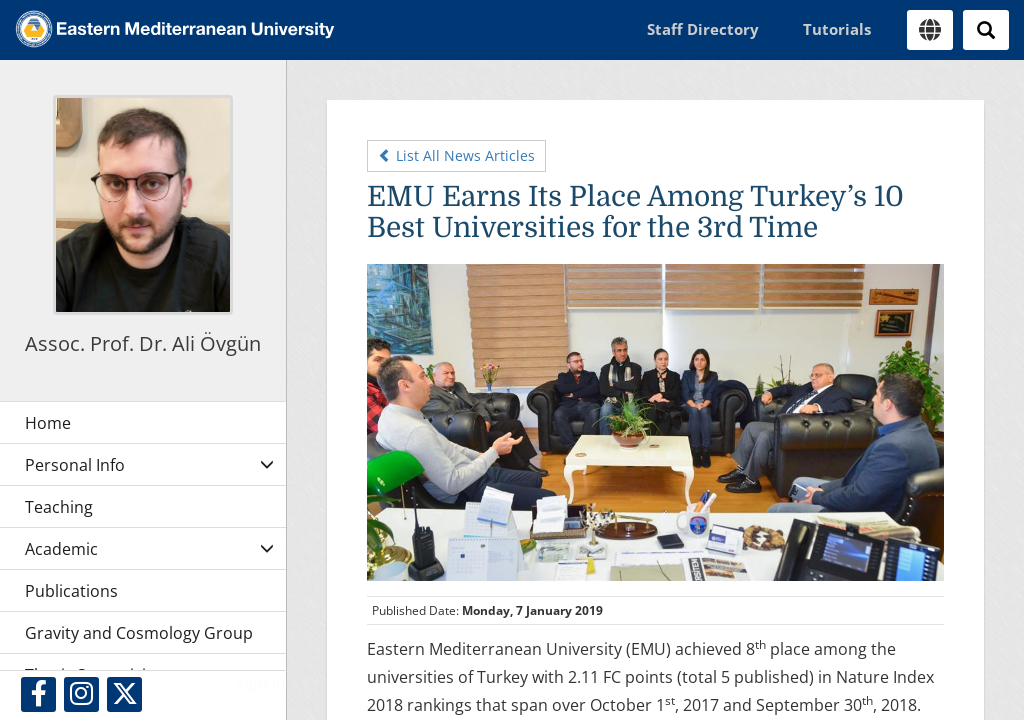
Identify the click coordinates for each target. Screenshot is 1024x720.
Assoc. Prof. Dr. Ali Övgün (143, 343)
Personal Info (75, 465)
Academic (61, 549)
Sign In (261, 682)
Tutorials (837, 29)
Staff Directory (703, 29)
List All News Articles (456, 155)
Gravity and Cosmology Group (139, 633)
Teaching (59, 507)
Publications (71, 591)
